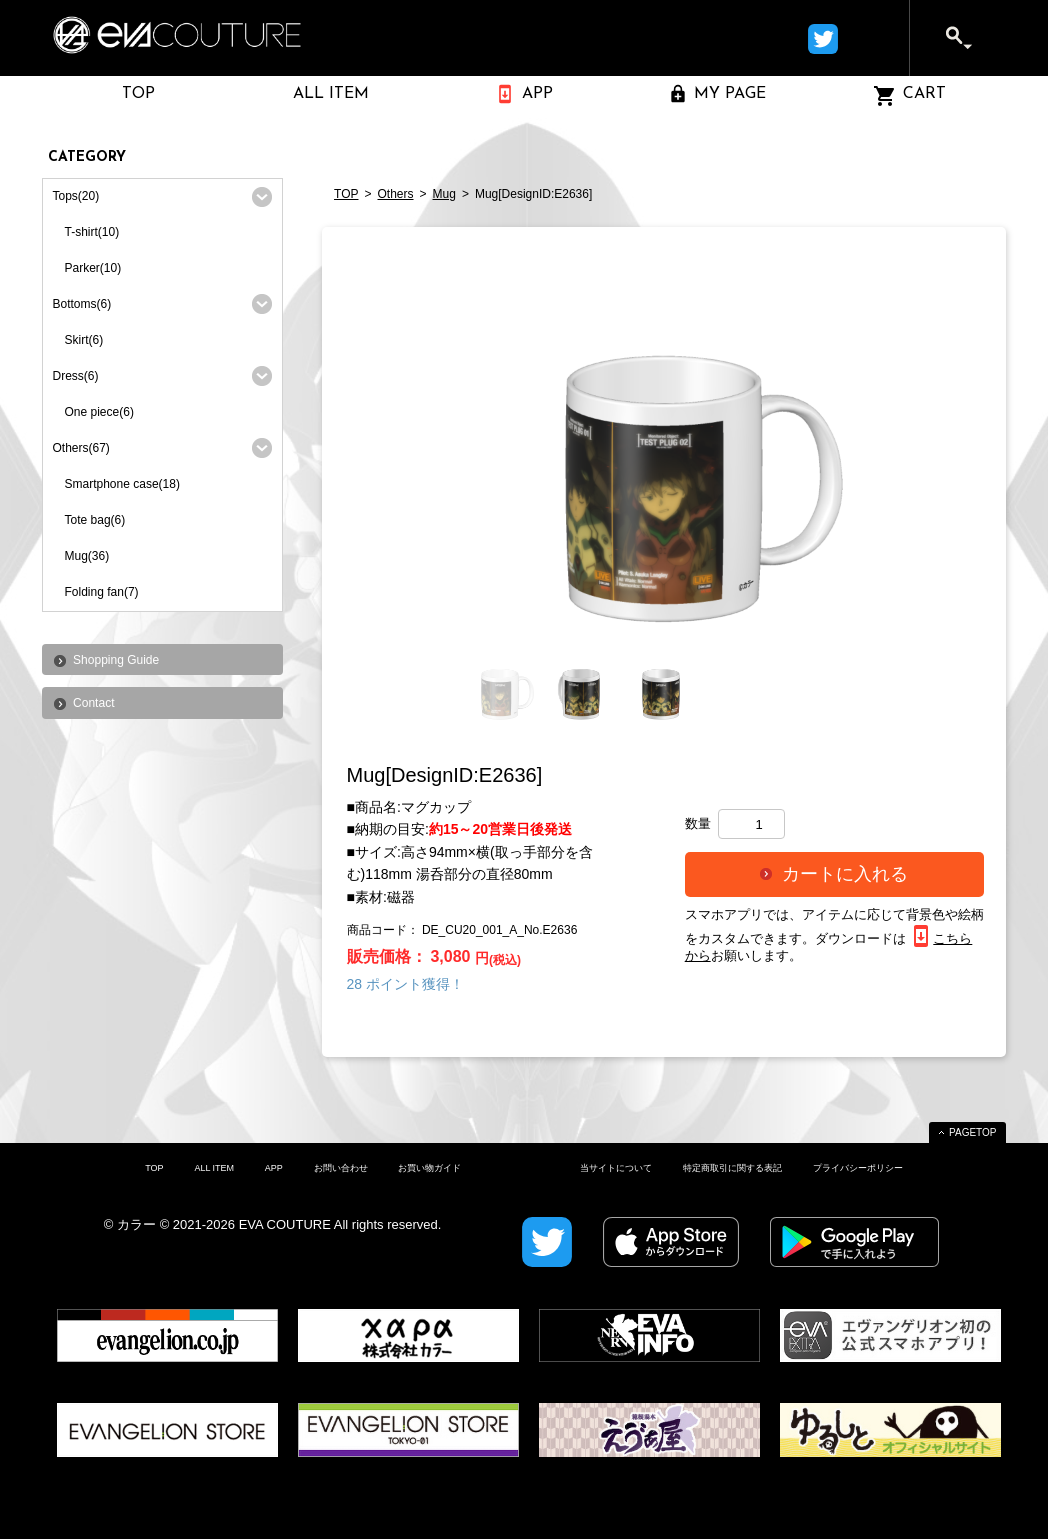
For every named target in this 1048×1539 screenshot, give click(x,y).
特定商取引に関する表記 (732, 1168)
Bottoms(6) (82, 304)
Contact (93, 703)
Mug (444, 194)
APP (274, 1168)
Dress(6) (76, 376)
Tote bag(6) (95, 520)
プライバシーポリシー (858, 1168)
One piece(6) (99, 412)
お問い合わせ (341, 1168)
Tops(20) (76, 196)
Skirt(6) (84, 340)
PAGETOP (972, 1132)
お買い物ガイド (429, 1168)
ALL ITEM (214, 1168)
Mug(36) (87, 556)
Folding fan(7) (102, 592)
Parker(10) (93, 268)
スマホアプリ (724, 914)
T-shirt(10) (92, 232)
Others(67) (81, 448)
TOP (346, 194)
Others (396, 194)
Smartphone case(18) (122, 484)
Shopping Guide (116, 660)
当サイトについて (616, 1168)
